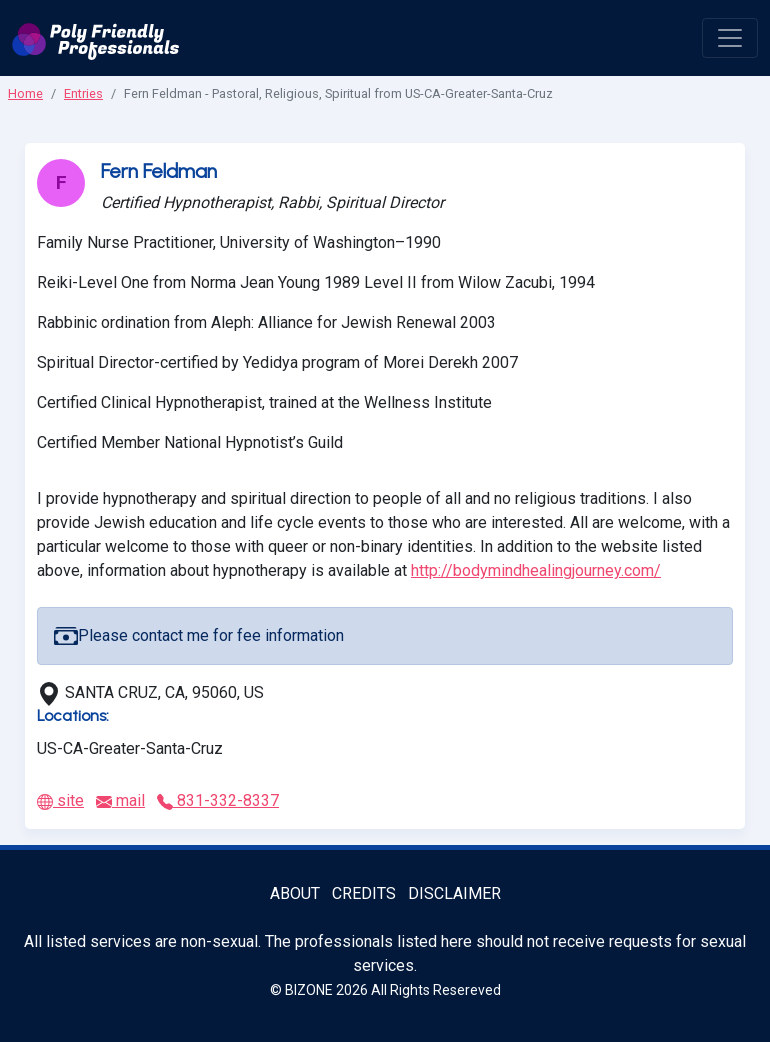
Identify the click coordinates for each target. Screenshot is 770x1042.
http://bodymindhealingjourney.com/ (536, 570)
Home (25, 93)
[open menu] (730, 38)
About (295, 893)
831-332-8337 (218, 800)
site (60, 800)
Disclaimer (454, 893)
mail (120, 800)
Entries (83, 93)
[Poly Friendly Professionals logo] (96, 38)
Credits (364, 893)
